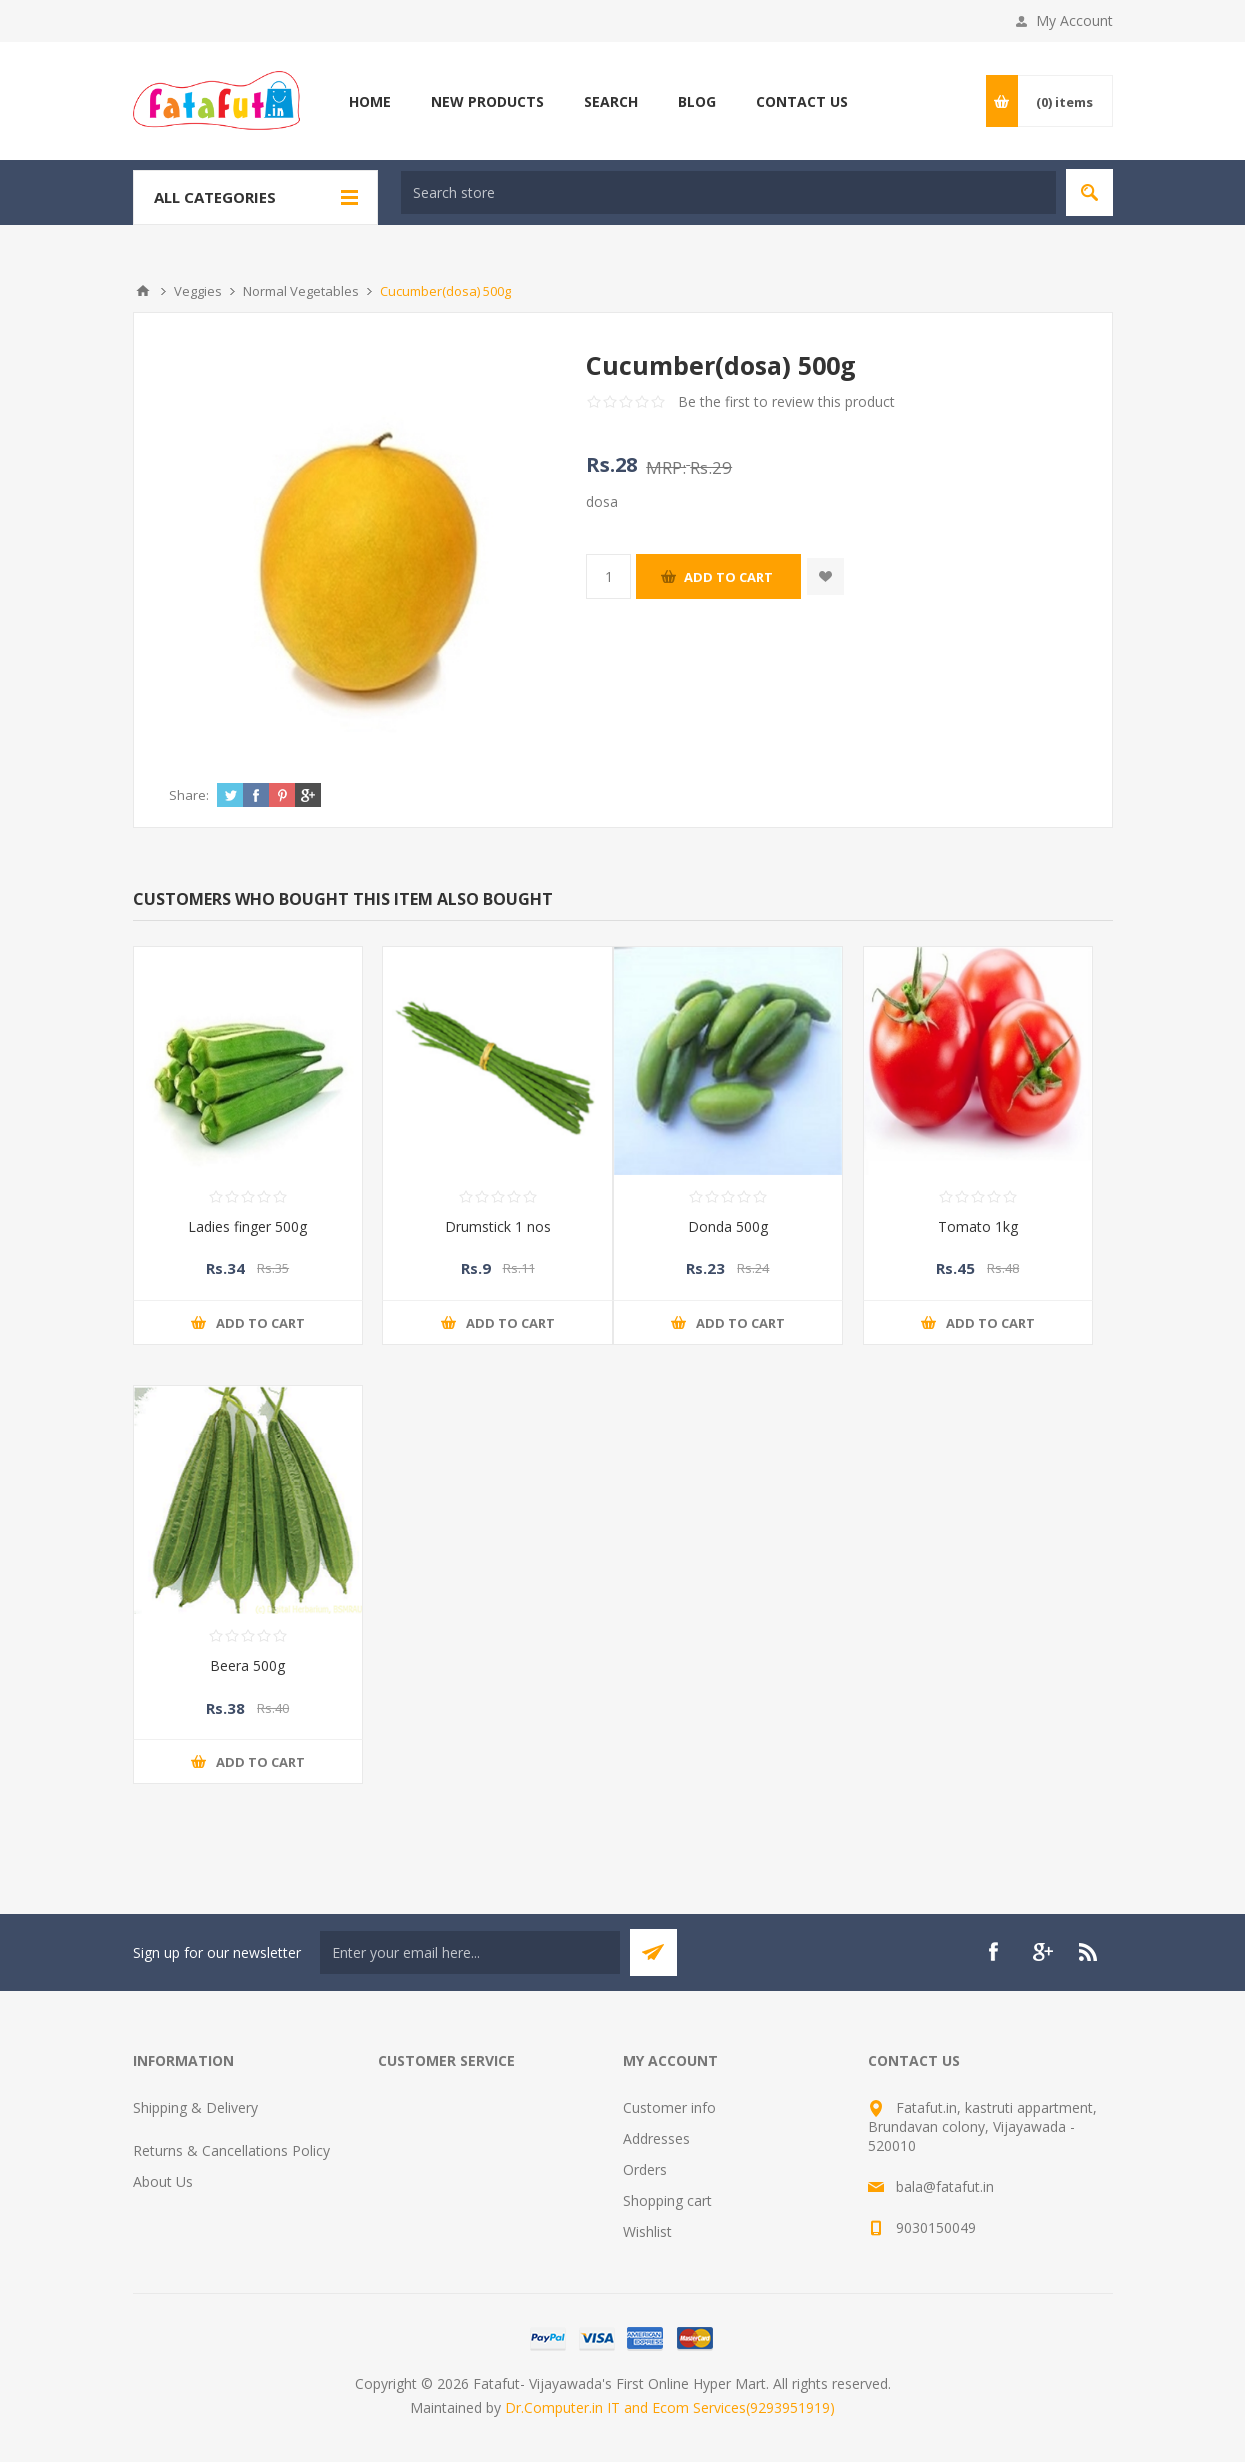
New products (487, 101)
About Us (163, 2181)
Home (370, 101)
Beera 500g (247, 1665)
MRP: (666, 467)
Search (611, 101)
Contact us (802, 101)
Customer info (669, 2107)
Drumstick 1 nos (498, 1226)
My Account (1074, 20)
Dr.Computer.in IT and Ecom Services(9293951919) (670, 2407)
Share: (189, 795)
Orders (645, 2169)
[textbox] (728, 192)
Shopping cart (667, 2200)
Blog (697, 101)
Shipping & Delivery (195, 2107)
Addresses (656, 2138)
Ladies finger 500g (247, 1226)
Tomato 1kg (978, 1226)
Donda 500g (728, 1226)
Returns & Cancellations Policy (231, 2150)
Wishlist (647, 2231)
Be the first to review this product (786, 401)
